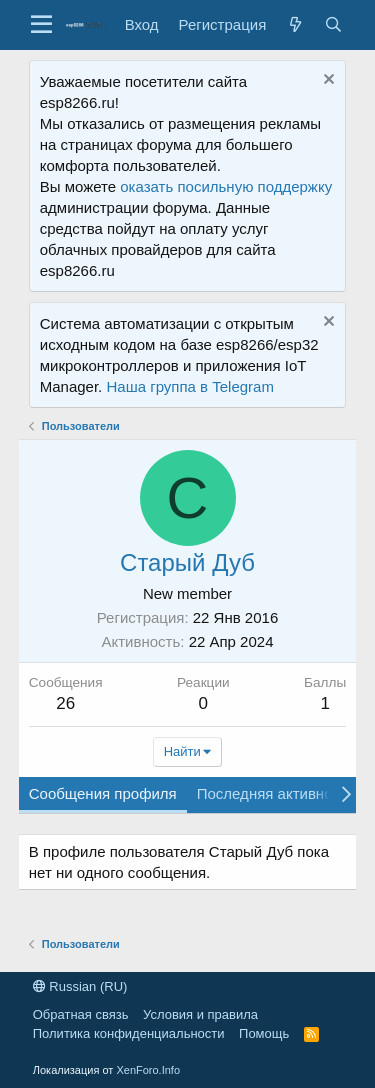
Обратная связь (81, 1014)
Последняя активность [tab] (276, 793)
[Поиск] (333, 24)
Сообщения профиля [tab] (103, 793)
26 (65, 703)
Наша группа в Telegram (189, 386)
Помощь (264, 1033)
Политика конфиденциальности (129, 1033)
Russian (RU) (80, 986)
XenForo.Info (148, 1070)
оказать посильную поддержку (226, 186)
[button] (41, 25)
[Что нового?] (295, 24)
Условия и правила (200, 1014)
